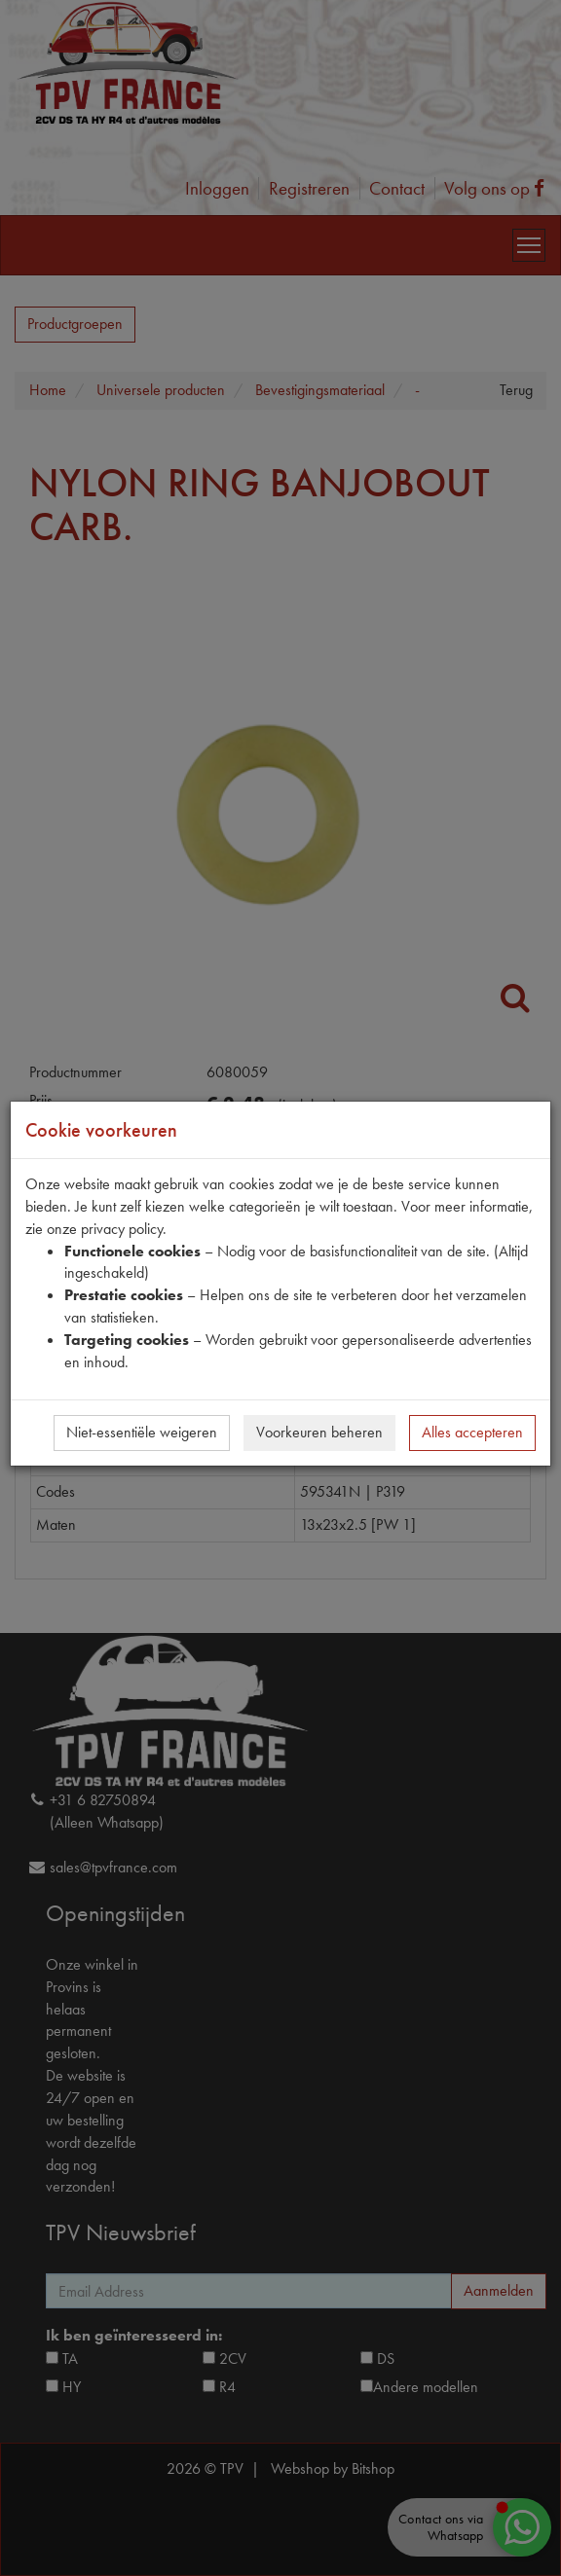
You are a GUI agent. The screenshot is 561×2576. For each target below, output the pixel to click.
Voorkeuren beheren (319, 1432)
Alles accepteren (472, 1432)
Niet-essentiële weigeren (141, 1432)
